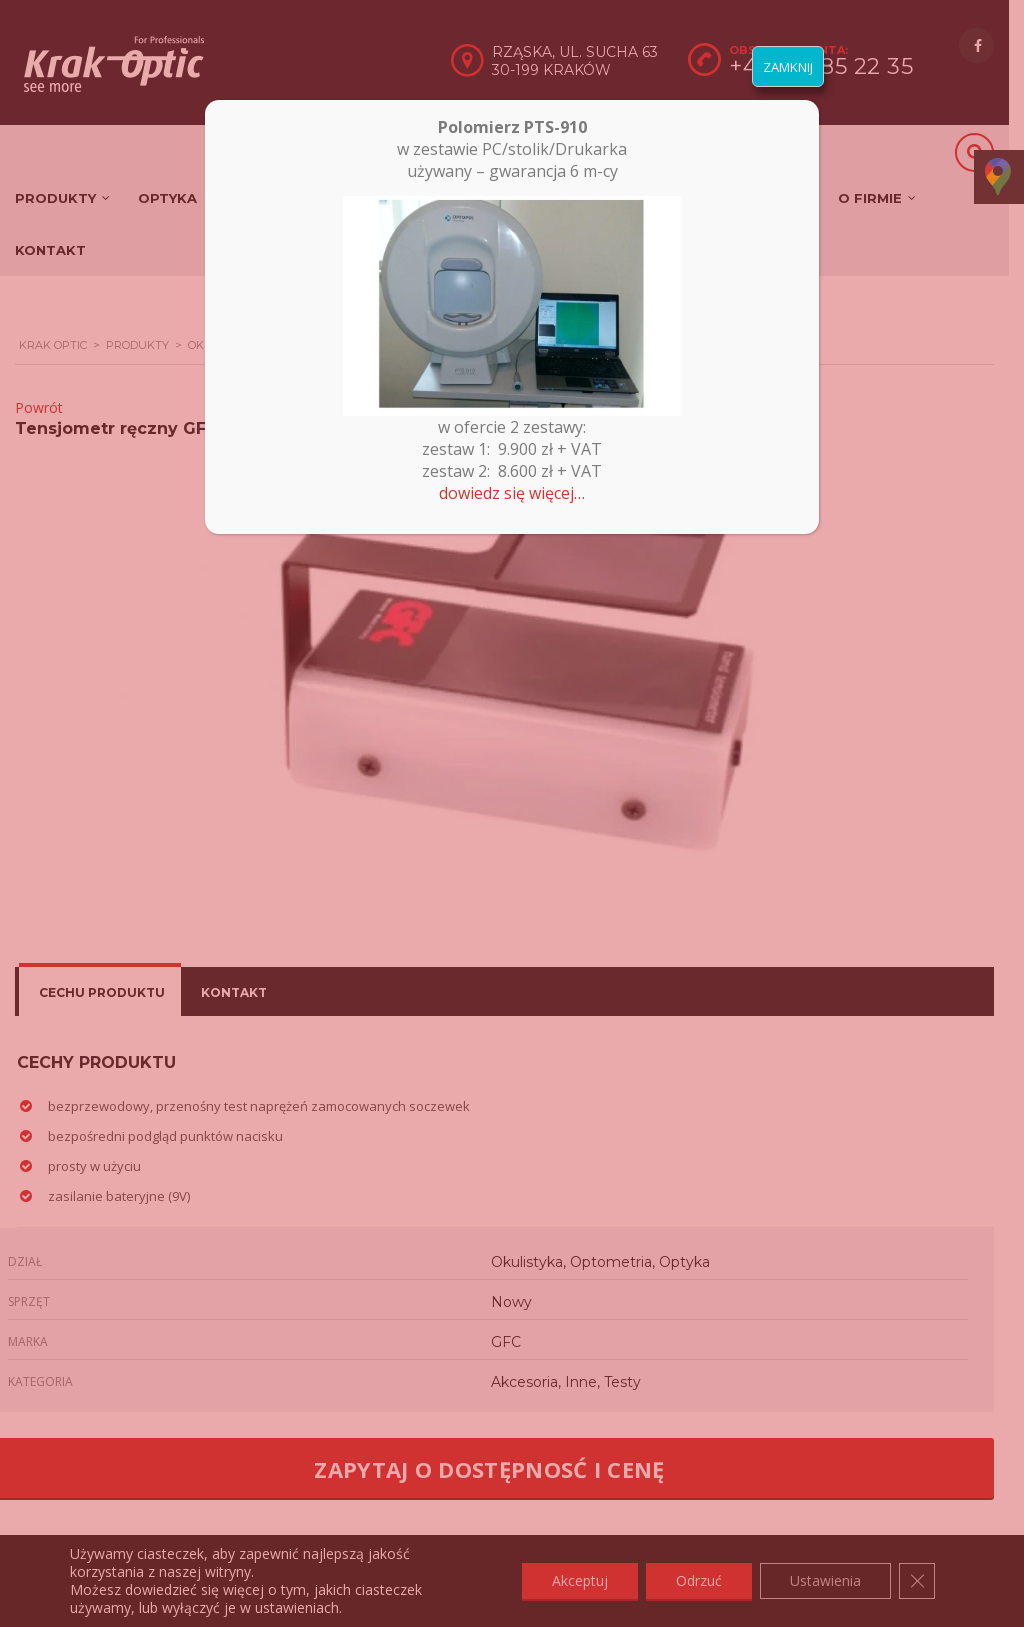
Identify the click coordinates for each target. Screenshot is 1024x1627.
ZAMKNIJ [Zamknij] (788, 67)
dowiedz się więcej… (512, 493)
